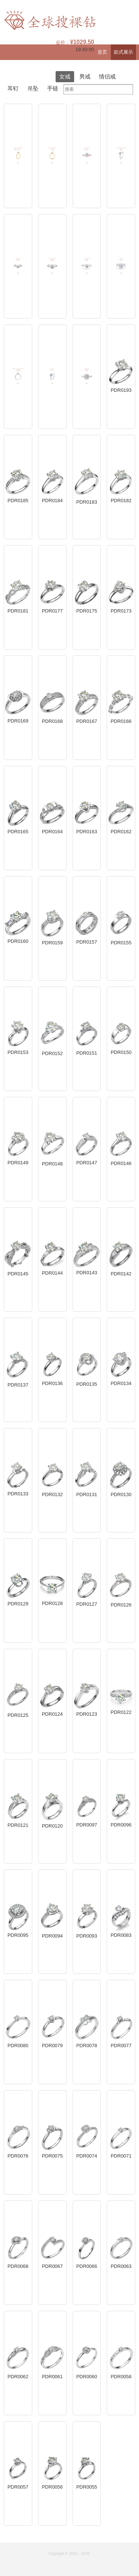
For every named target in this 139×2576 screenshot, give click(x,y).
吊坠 (33, 88)
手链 (52, 88)
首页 (102, 52)
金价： (75, 42)
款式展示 (123, 52)
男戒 (84, 76)
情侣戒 (107, 76)
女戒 (64, 76)
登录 (134, 67)
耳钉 (13, 88)
